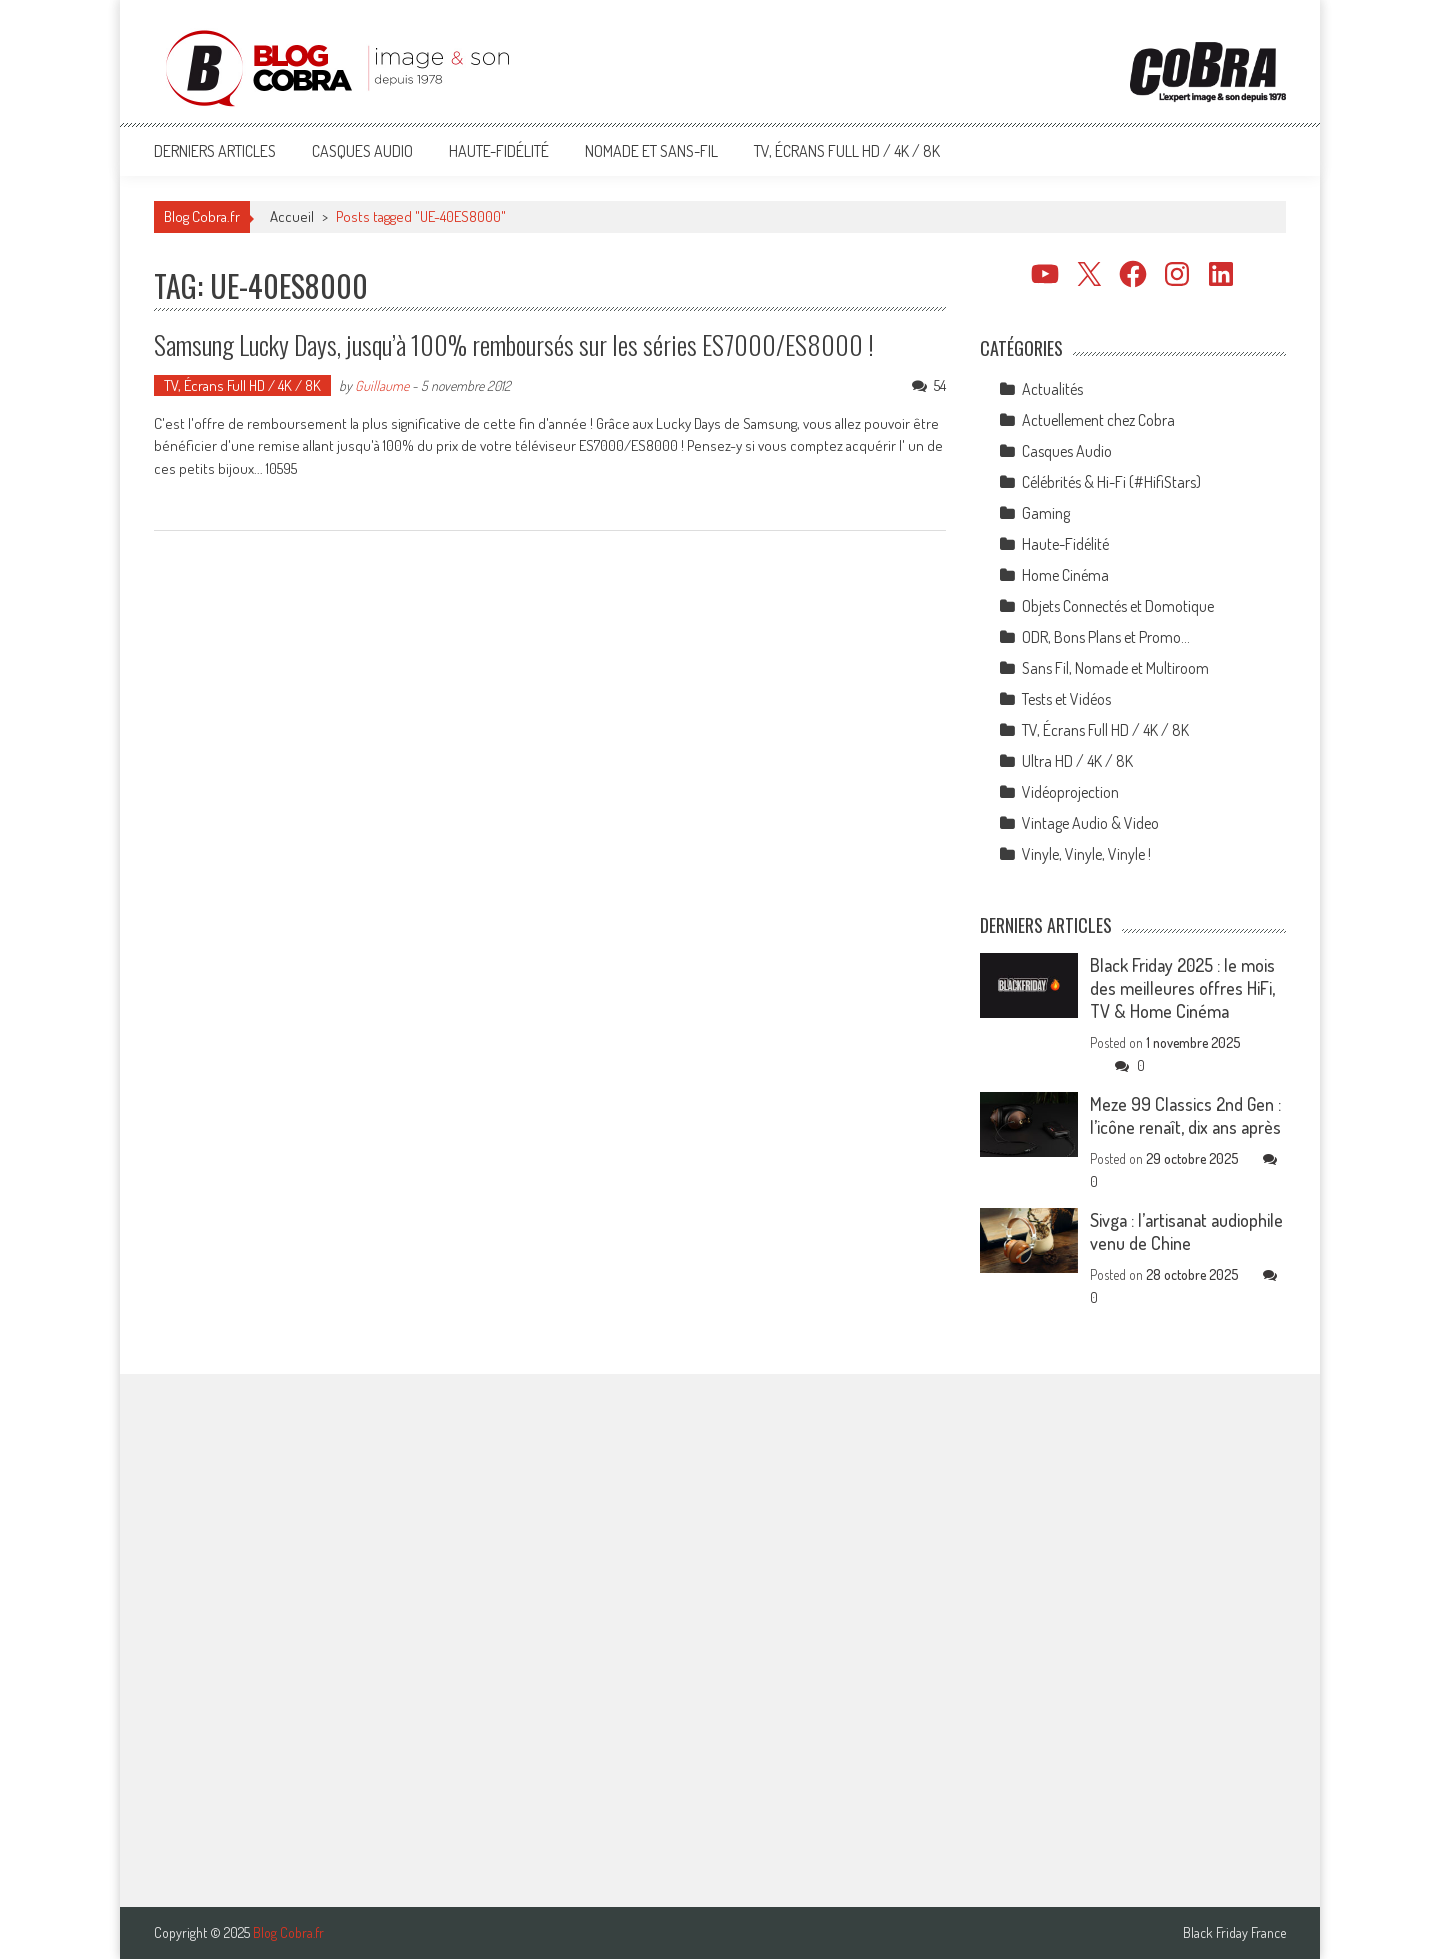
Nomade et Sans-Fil (651, 151)
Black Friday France (1234, 1933)
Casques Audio (362, 151)
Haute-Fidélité (499, 151)
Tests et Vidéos (1066, 699)
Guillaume (382, 385)
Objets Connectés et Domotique (1118, 606)
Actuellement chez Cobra (1098, 420)
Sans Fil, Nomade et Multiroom (1115, 668)
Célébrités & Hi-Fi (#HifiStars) (1111, 482)
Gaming (1046, 513)
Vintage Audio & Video (1090, 823)
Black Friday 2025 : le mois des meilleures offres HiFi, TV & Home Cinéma (1182, 988)
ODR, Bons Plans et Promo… (1106, 637)
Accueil (292, 216)
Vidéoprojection (1070, 792)
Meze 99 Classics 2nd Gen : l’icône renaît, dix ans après (1185, 1115)
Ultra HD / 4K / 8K (1077, 761)
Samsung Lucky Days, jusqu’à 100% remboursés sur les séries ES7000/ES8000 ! (514, 344)
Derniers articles (215, 151)
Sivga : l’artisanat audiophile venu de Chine (1186, 1231)
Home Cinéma (1065, 575)
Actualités (1052, 389)
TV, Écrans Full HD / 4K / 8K (847, 151)
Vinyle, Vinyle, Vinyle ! (1086, 854)
